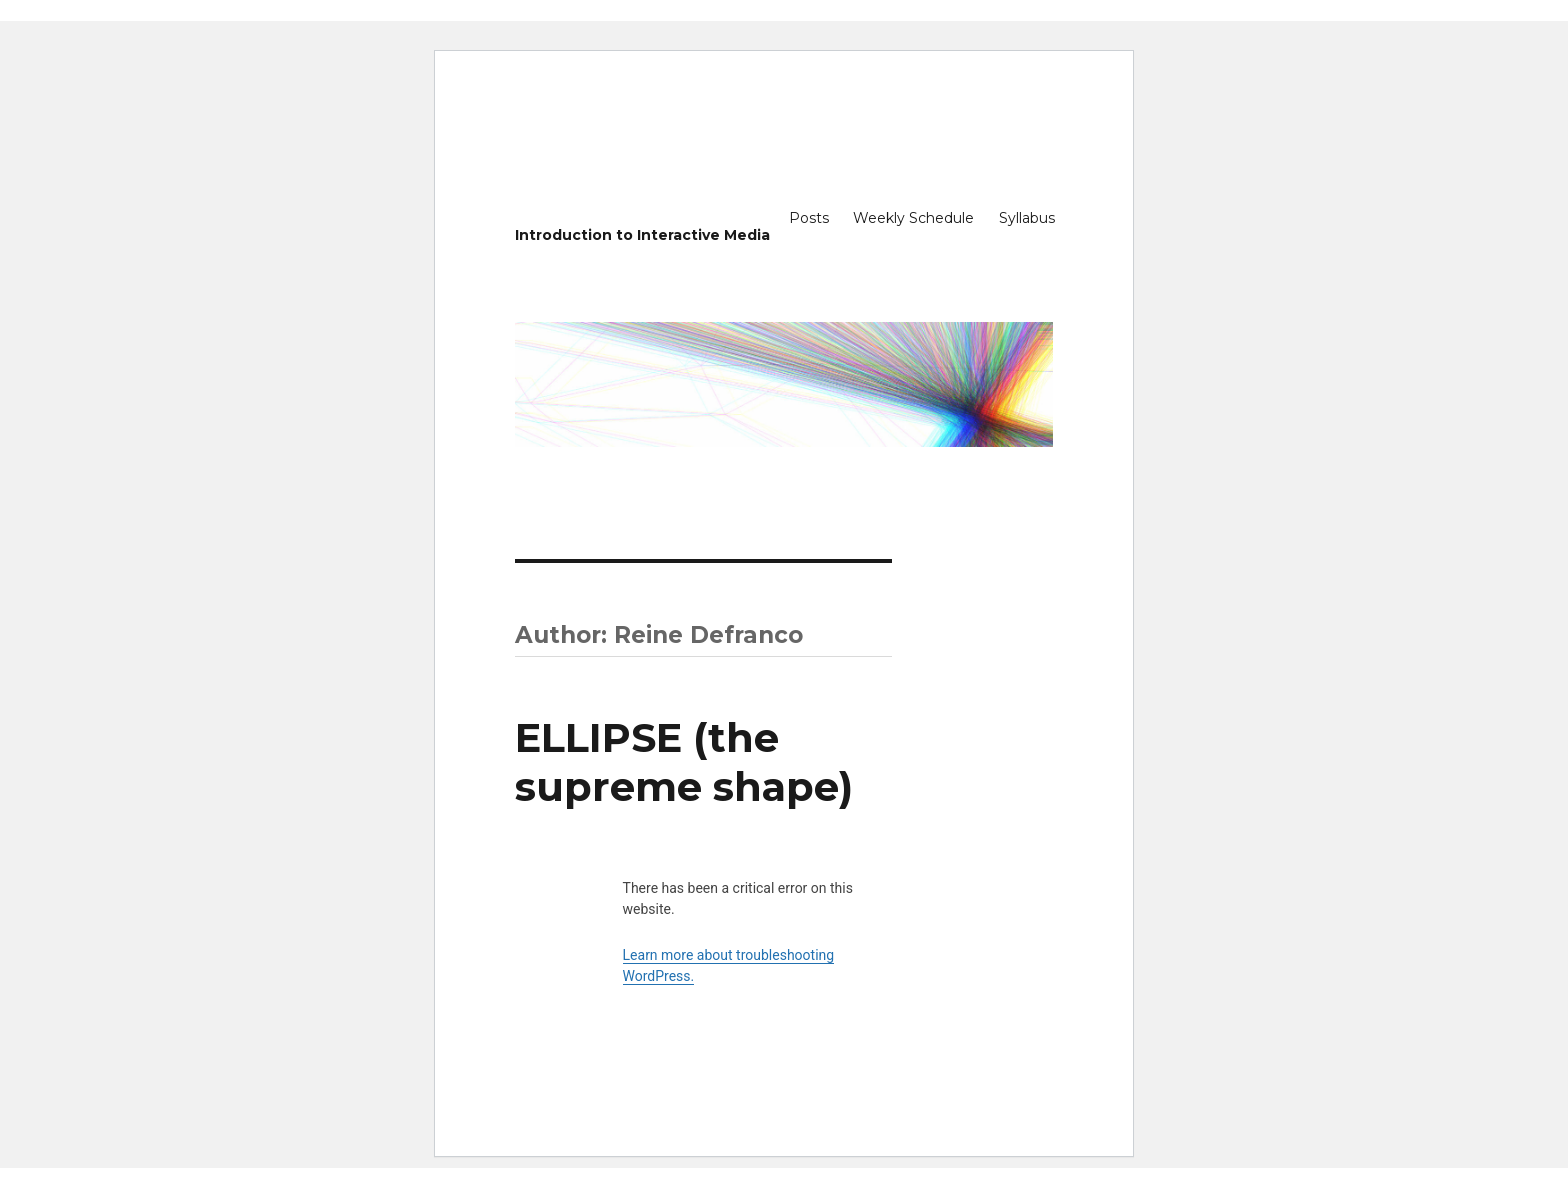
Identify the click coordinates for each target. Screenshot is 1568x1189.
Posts (809, 218)
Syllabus (1027, 218)
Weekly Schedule (913, 218)
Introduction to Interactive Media (642, 235)
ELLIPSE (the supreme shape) (684, 762)
